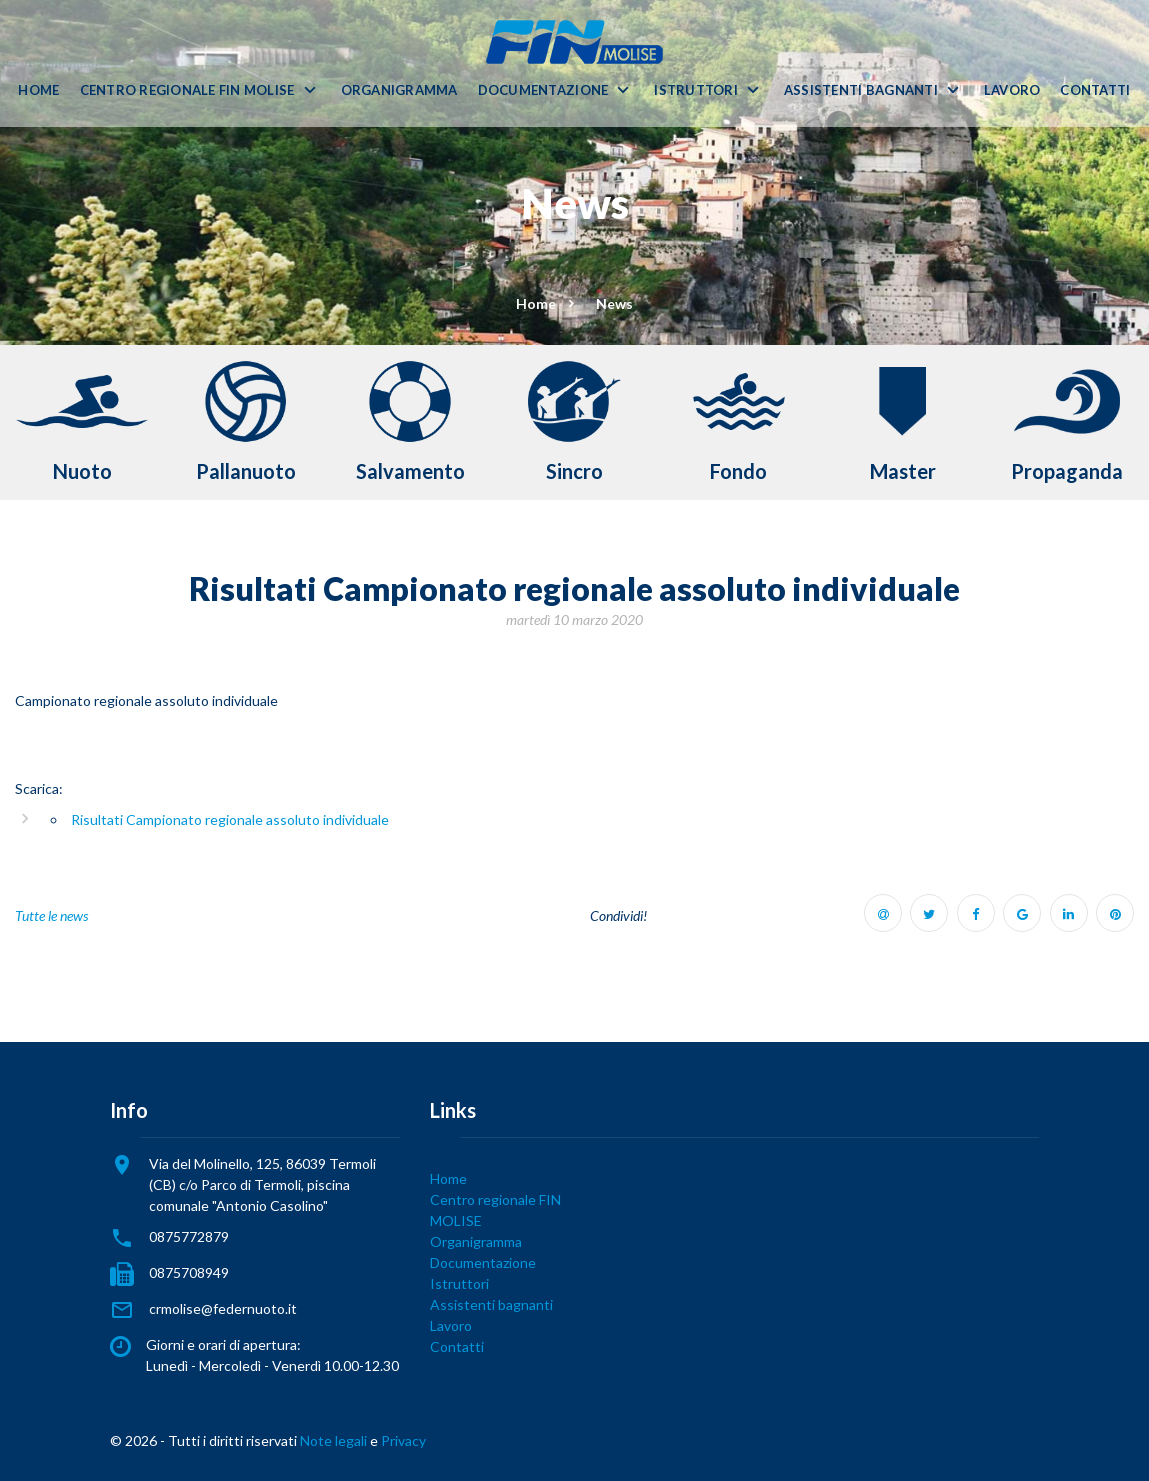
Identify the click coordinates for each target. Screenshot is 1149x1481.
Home (38, 90)
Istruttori (696, 90)
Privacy (403, 1440)
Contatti (1095, 90)
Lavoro (1012, 90)
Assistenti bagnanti (861, 90)
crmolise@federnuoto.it (223, 1308)
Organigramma (399, 90)
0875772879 (189, 1236)
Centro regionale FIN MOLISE (187, 90)
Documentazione (543, 90)
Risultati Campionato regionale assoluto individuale (230, 819)
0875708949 (189, 1272)
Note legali (333, 1440)
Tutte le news (51, 915)
